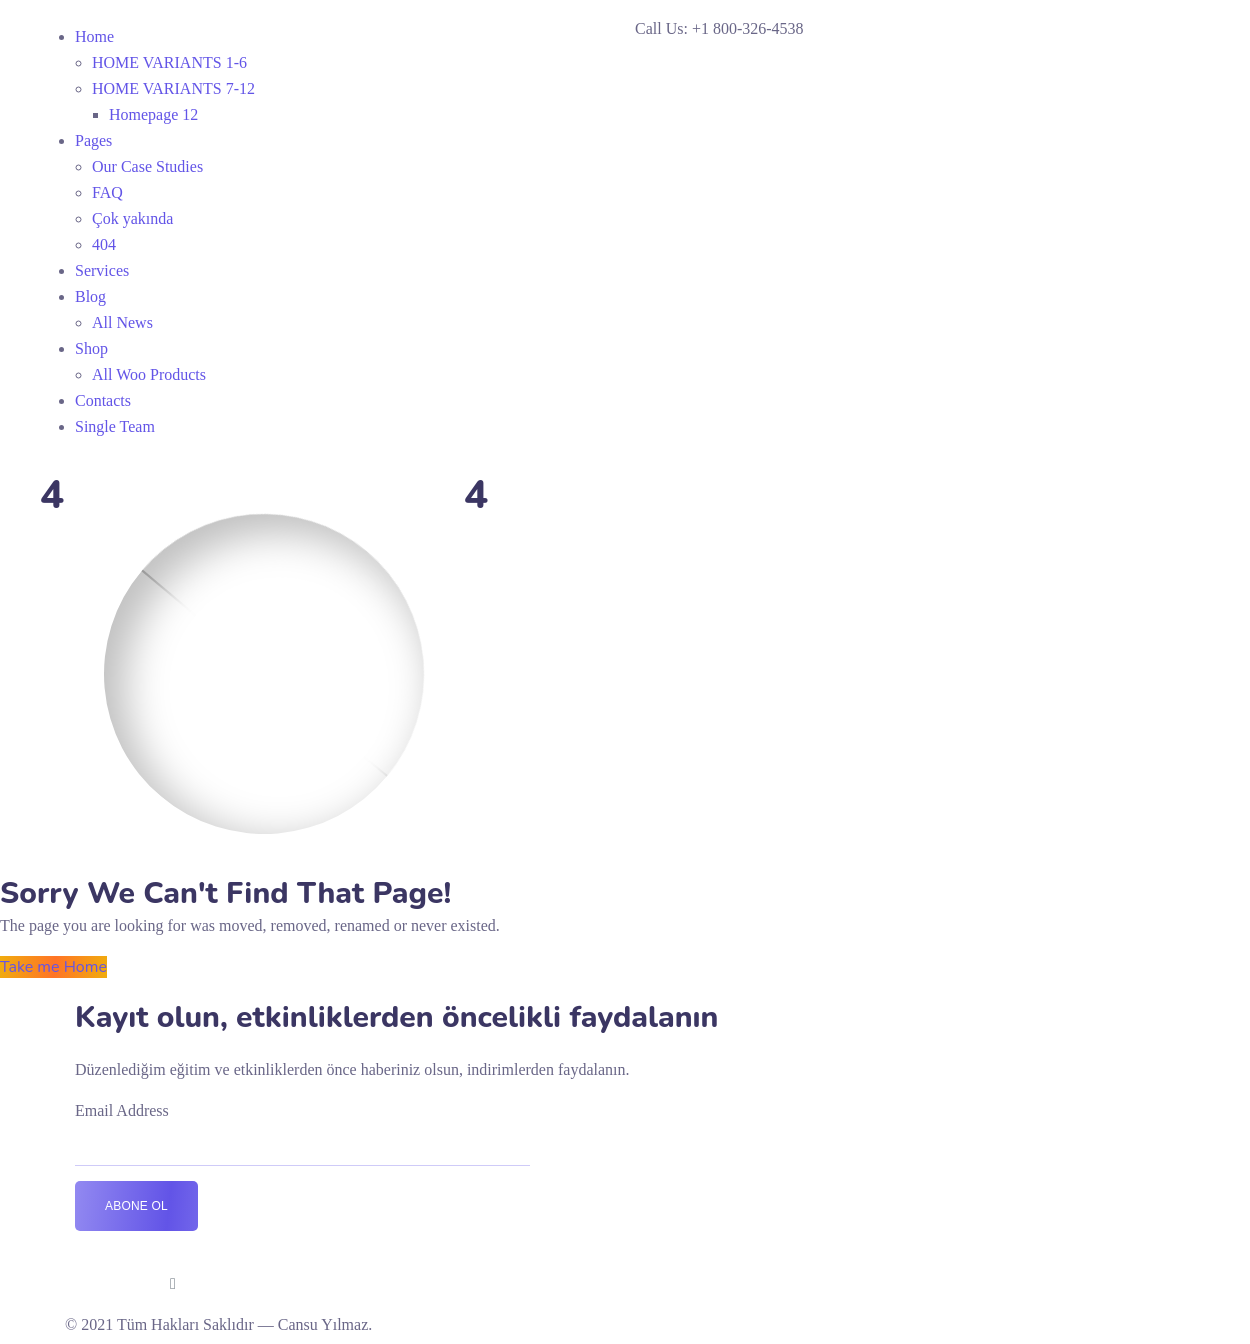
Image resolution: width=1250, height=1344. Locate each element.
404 (104, 244)
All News (122, 322)
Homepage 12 (153, 114)
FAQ (107, 192)
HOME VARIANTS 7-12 (173, 88)
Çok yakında (132, 218)
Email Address (122, 1110)
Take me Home (53, 967)
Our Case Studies (147, 166)
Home (94, 36)
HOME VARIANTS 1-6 (169, 62)
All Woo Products (149, 374)
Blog (90, 296)
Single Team (115, 426)
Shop (91, 348)
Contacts (103, 400)
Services (102, 270)
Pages (93, 140)
